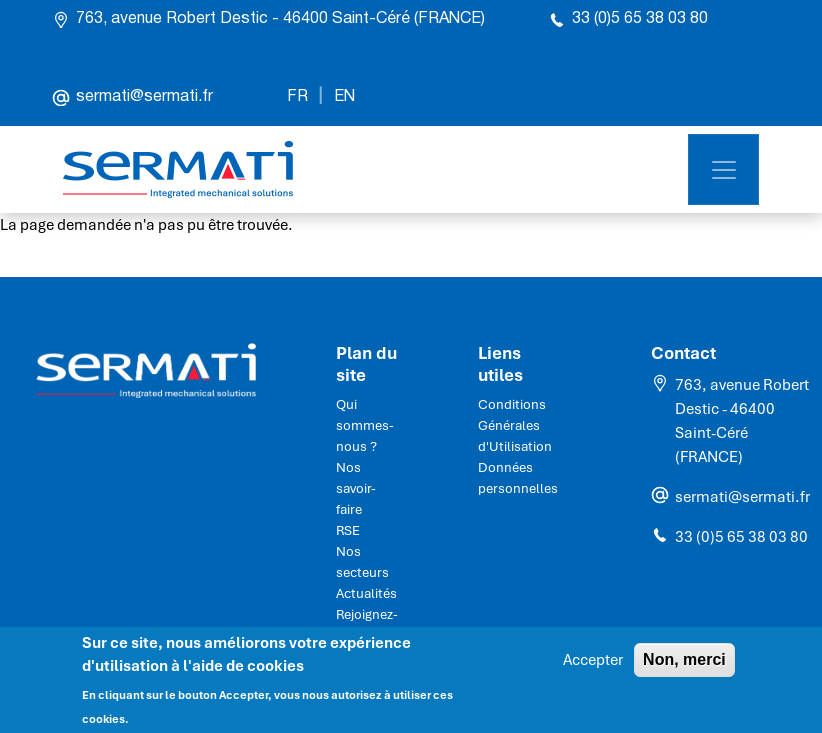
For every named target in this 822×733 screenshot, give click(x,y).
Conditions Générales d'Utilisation (515, 425)
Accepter (593, 667)
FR (297, 97)
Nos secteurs (362, 562)
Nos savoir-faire (356, 488)
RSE (348, 530)
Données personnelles (518, 478)
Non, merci (684, 666)
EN (344, 97)
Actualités (366, 593)
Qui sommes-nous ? (365, 425)
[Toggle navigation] (723, 169)
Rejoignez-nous (367, 625)
